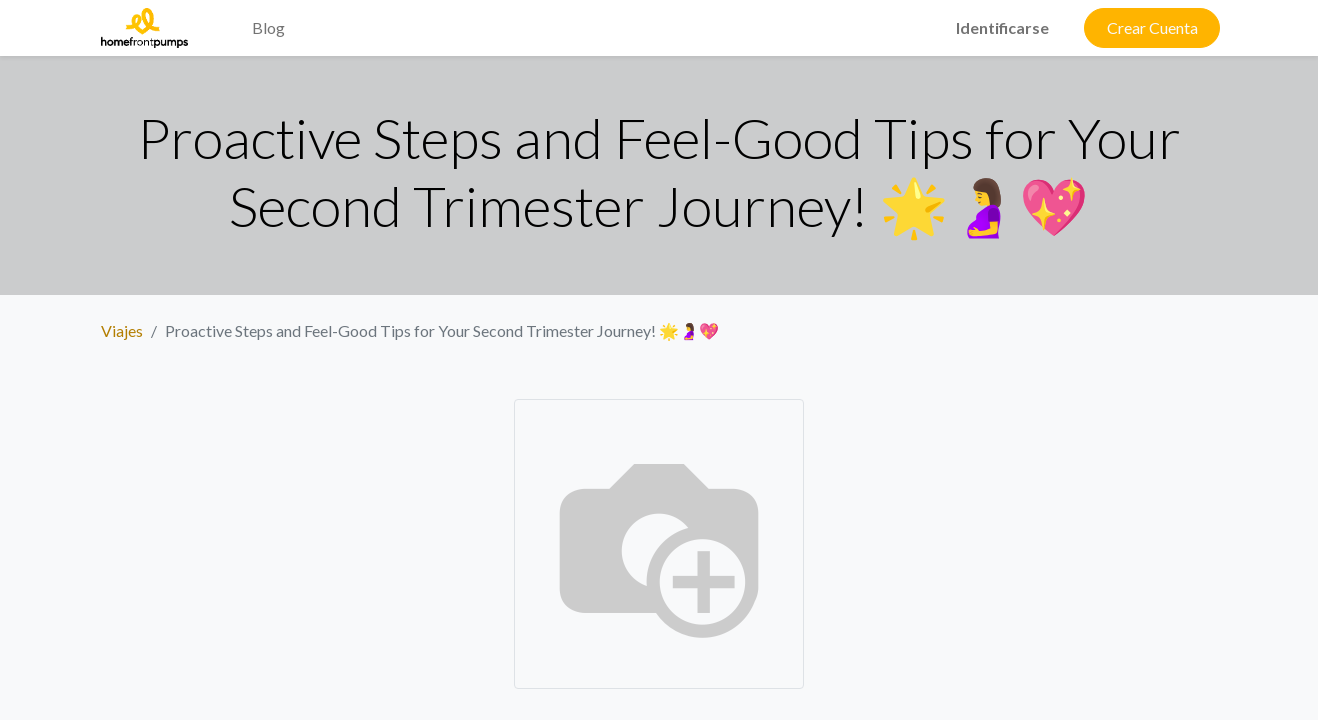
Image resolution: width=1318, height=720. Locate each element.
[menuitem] (220, 16)
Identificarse (1002, 27)
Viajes (122, 330)
